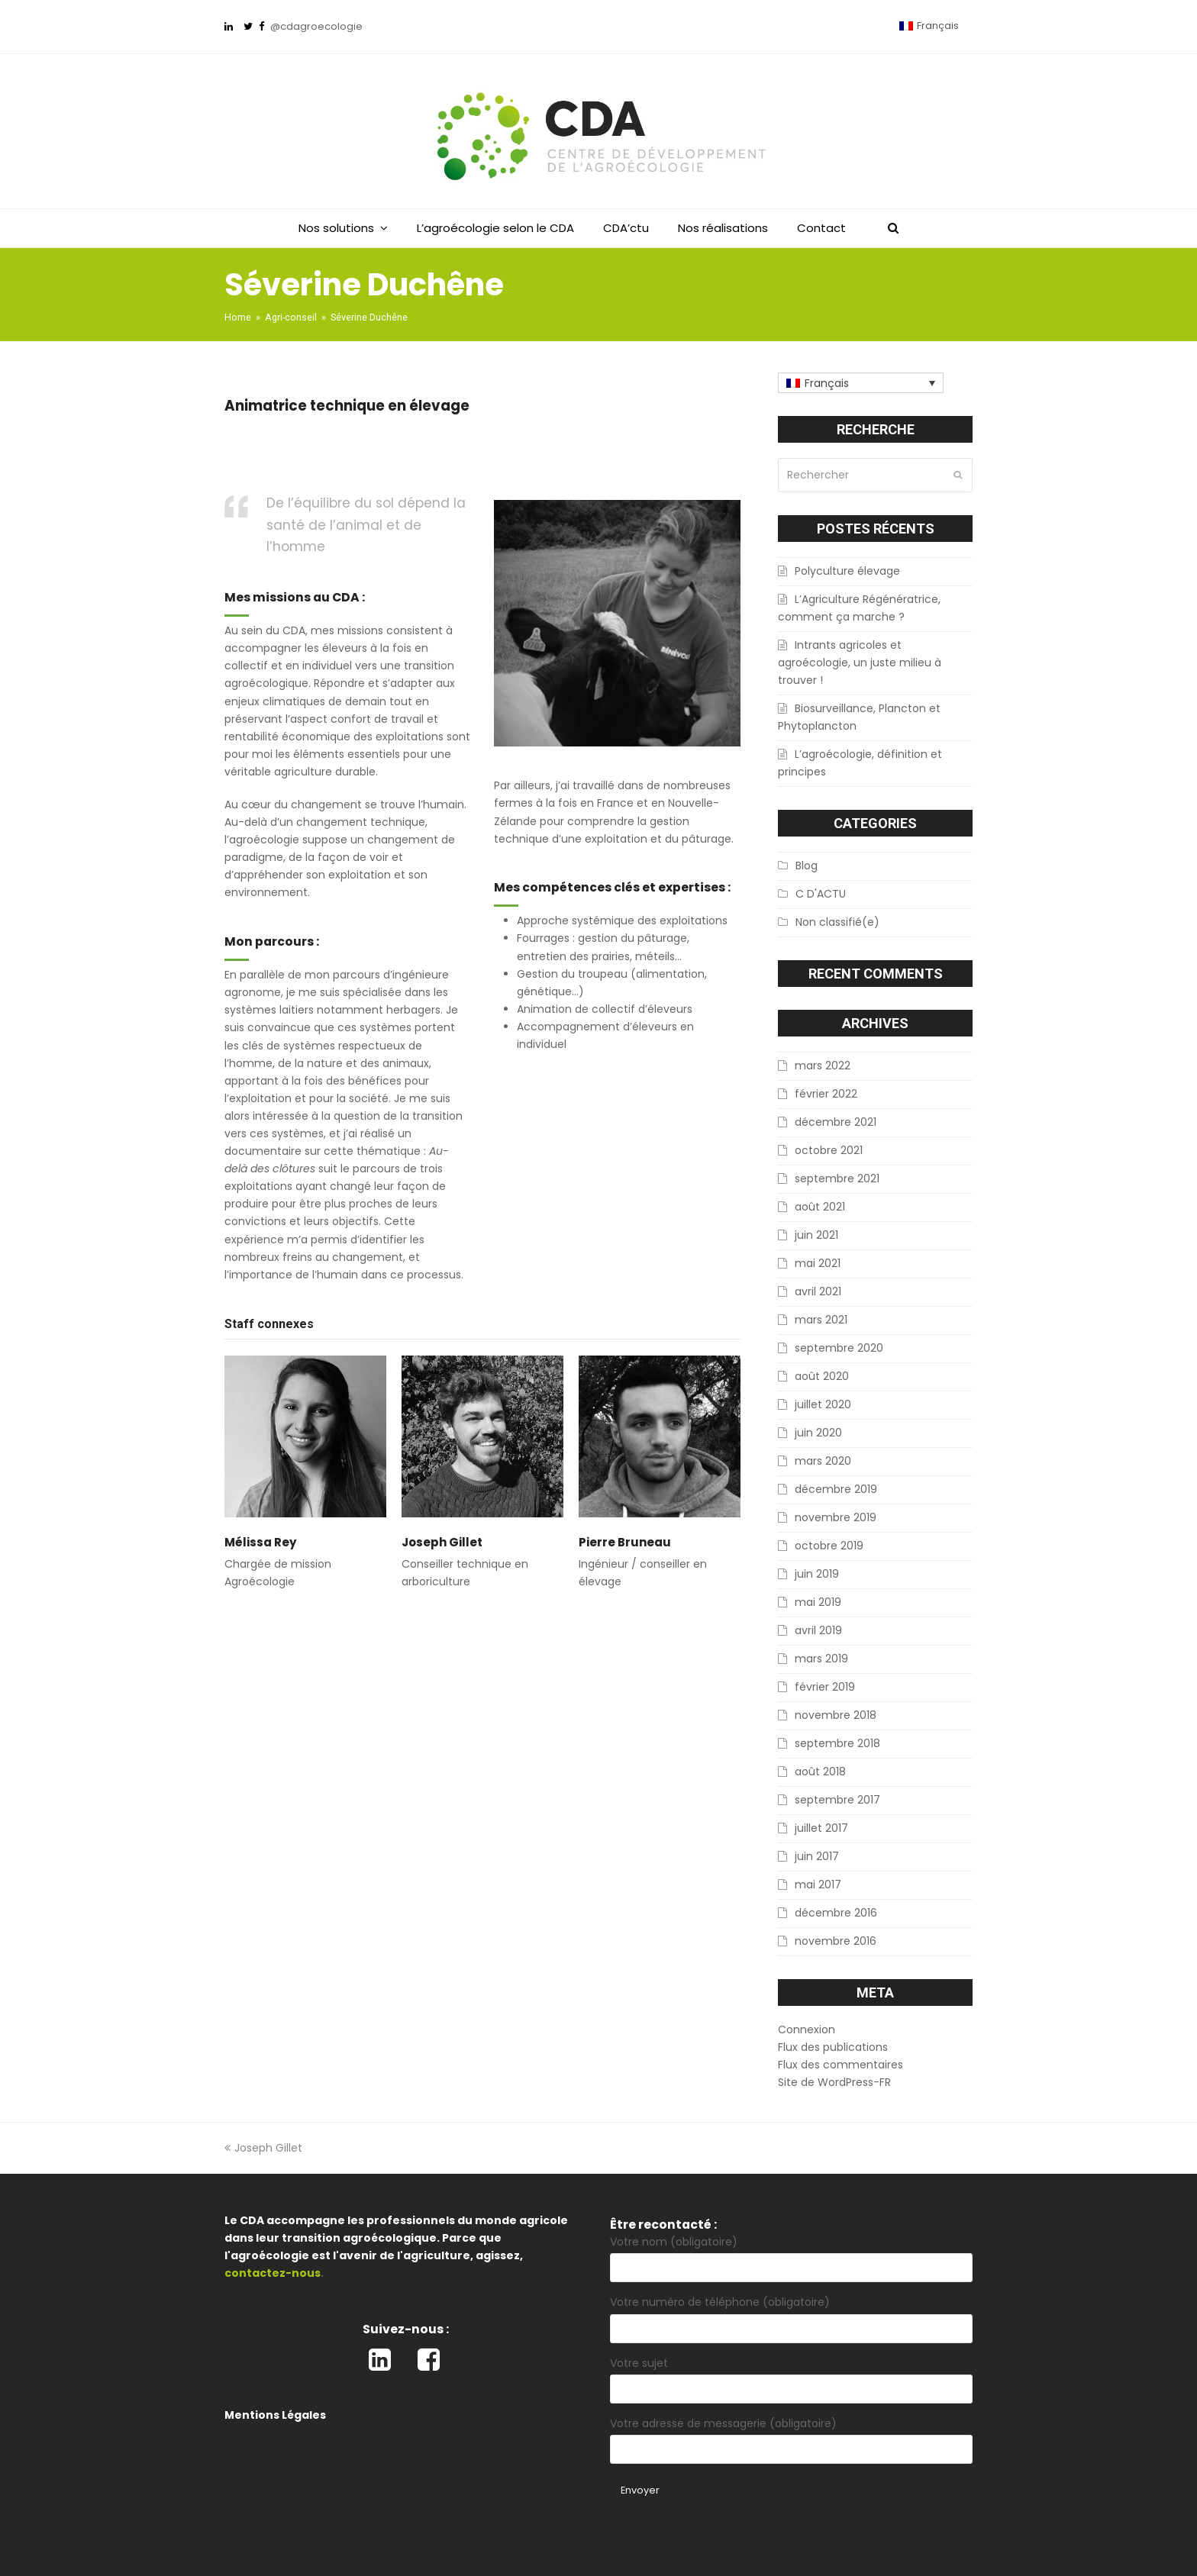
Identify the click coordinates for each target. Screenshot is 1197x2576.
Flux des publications (833, 2047)
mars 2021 (821, 1319)
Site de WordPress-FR (834, 2082)
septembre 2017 (837, 1799)
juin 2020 (818, 1432)
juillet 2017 (821, 1828)
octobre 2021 (829, 1150)
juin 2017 (817, 1856)
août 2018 (820, 1771)
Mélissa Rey (260, 1542)
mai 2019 (818, 1602)
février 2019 (825, 1686)
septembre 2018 (837, 1743)
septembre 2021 (837, 1178)
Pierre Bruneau (625, 1542)
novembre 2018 (835, 1715)
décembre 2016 (836, 1912)
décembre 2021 (835, 1122)
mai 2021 (817, 1263)
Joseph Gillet (442, 1542)
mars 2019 (821, 1658)
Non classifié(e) (837, 922)
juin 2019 (817, 1573)
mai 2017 (818, 1884)
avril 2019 (818, 1630)
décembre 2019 (836, 1489)
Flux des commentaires (840, 2064)
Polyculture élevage (847, 571)
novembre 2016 (835, 1941)
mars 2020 (823, 1461)
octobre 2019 (829, 1545)
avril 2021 (818, 1291)
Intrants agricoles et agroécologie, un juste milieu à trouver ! (859, 662)
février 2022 (826, 1093)
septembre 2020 (839, 1348)
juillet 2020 (823, 1404)
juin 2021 (816, 1235)
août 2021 (820, 1206)
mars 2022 (822, 1065)
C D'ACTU (820, 893)
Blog (806, 865)
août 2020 (822, 1376)
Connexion (806, 2029)
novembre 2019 (835, 1517)
